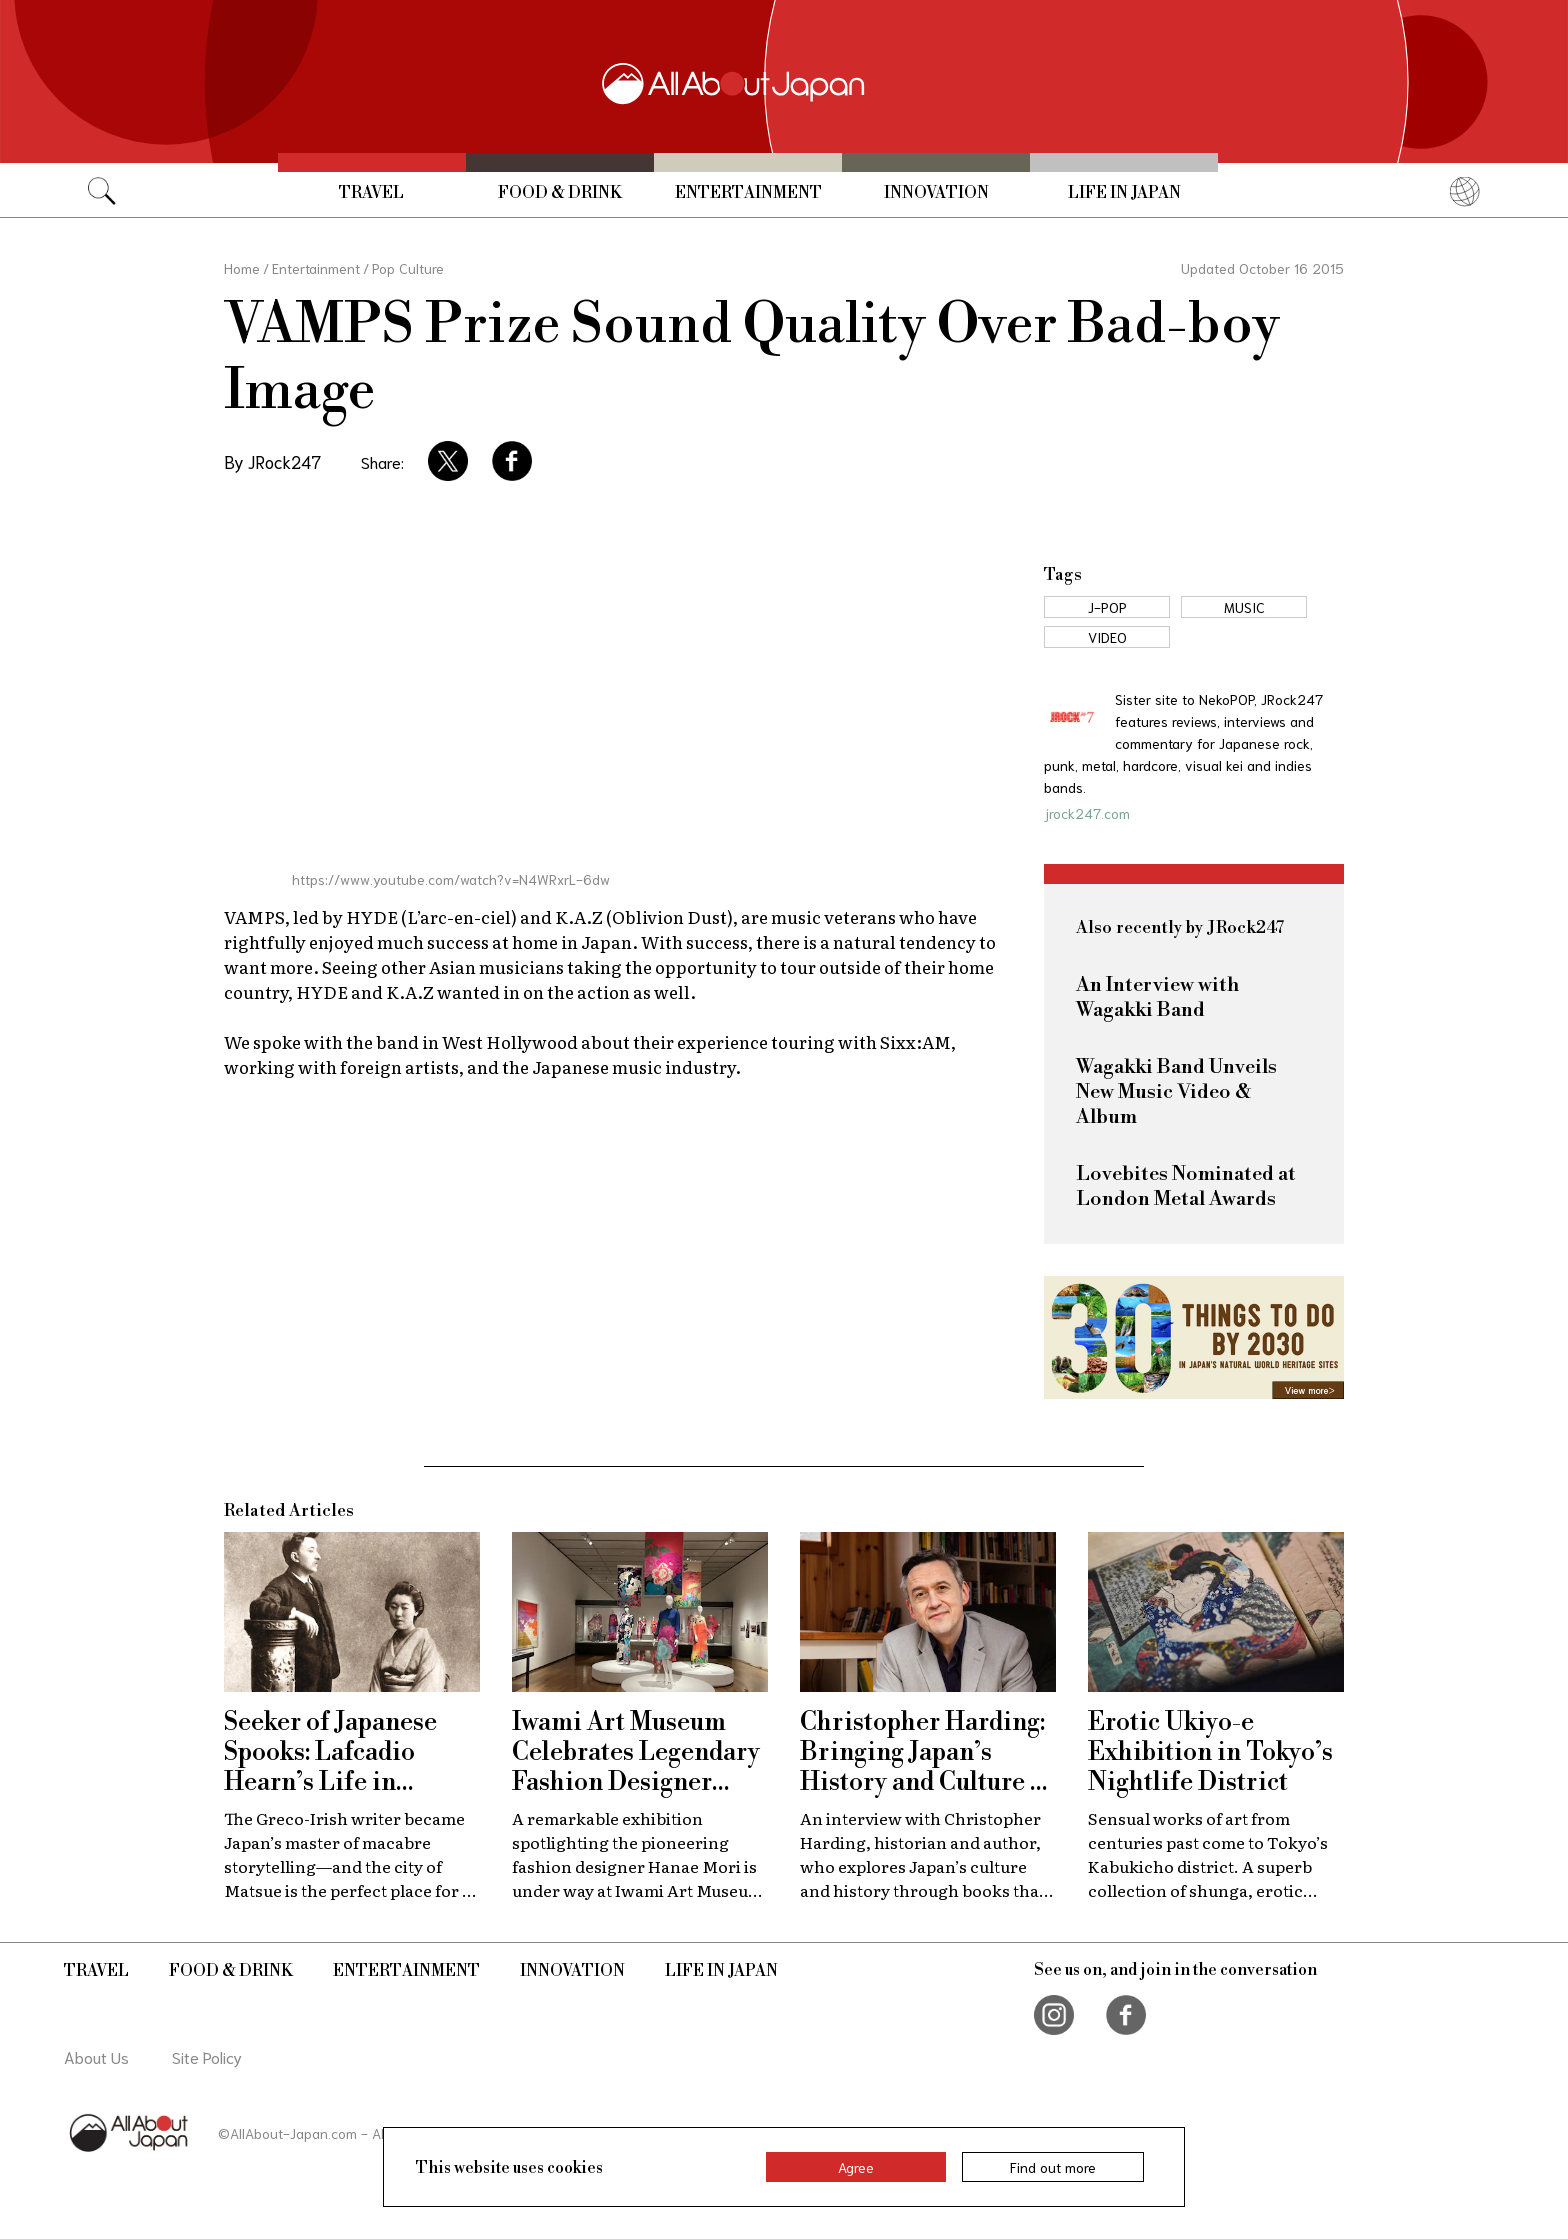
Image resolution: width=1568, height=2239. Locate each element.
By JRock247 (272, 461)
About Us (96, 2056)
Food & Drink (560, 193)
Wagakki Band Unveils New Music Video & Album (1176, 1092)
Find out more (1053, 2167)
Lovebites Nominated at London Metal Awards (1186, 1187)
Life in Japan (1124, 193)
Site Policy (207, 2056)
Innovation (936, 193)
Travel (371, 193)
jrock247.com (1087, 813)
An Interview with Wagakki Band (1157, 998)
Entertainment (748, 193)
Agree (856, 2167)
